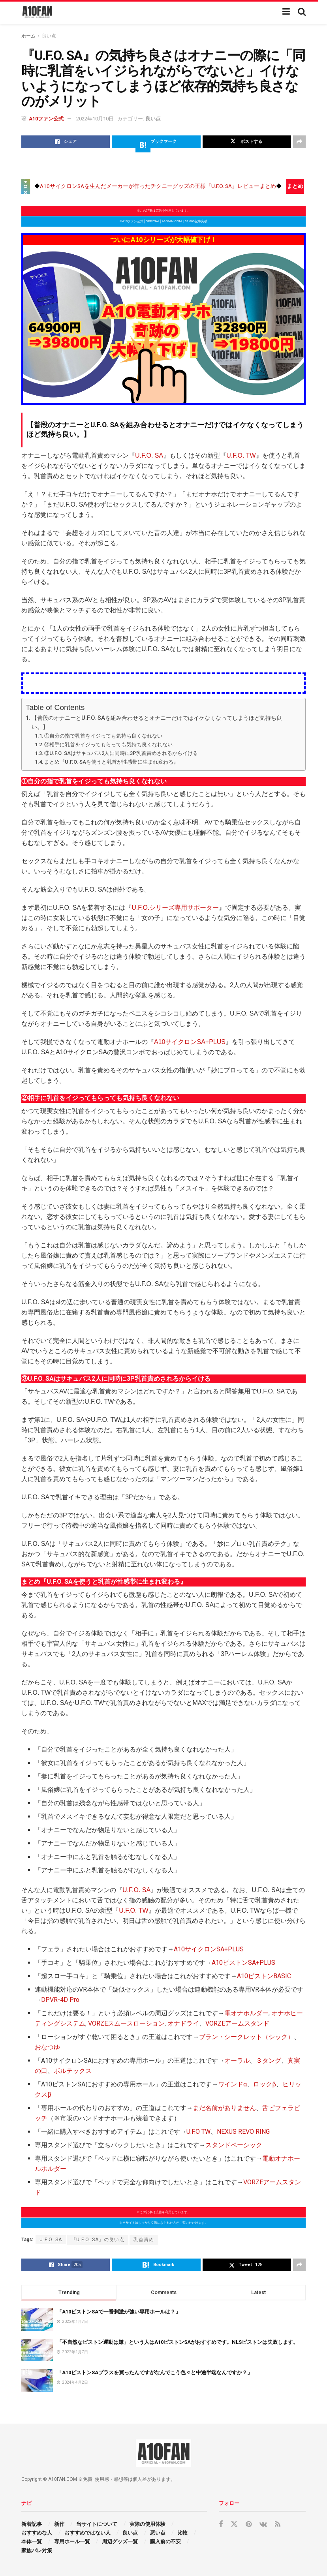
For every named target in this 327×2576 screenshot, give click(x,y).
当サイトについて (96, 2524)
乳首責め (143, 2239)
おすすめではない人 (87, 2533)
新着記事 (31, 2524)
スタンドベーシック (233, 2145)
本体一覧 (31, 2541)
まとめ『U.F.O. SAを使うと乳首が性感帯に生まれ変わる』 (111, 762)
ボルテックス (73, 2071)
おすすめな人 (36, 2533)
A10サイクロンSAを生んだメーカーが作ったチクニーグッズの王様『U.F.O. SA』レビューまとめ (158, 186)
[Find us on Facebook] (221, 2524)
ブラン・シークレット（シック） (246, 2037)
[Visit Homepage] (37, 12)
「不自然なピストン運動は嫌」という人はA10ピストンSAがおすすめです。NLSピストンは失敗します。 (177, 2342)
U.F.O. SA (149, 455)
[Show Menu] (286, 12)
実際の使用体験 (147, 2524)
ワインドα (232, 2084)
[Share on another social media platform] (299, 141)
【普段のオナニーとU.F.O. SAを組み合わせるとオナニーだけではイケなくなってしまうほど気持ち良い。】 (157, 722)
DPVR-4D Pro (60, 1999)
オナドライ (183, 2023)
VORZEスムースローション (126, 2023)
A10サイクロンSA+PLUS (190, 1041)
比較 (182, 2533)
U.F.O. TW (241, 455)
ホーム (28, 36)
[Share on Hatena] (156, 141)
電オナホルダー (246, 2013)
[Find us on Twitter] (234, 2524)
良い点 (49, 36)
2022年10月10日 (95, 119)
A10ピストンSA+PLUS (243, 1962)
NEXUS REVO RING (243, 2131)
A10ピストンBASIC (264, 1976)
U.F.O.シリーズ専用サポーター (175, 907)
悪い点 (157, 2533)
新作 (59, 2524)
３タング (268, 2060)
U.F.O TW (198, 2131)
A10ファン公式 (46, 119)
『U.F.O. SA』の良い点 (97, 2239)
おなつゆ (47, 2047)
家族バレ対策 (36, 2550)
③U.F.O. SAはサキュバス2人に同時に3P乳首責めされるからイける (121, 753)
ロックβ (264, 2084)
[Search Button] (302, 12)
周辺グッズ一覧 (120, 2541)
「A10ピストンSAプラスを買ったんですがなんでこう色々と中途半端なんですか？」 (154, 2372)
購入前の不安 (165, 2541)
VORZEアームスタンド (237, 2023)
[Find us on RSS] (277, 2524)
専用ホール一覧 (72, 2541)
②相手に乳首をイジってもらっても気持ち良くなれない (108, 744)
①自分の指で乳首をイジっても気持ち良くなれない (103, 736)
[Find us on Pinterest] (249, 2524)
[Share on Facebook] (65, 141)
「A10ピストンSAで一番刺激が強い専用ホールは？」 (118, 2312)
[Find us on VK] (263, 2524)
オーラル (237, 2060)
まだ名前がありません (224, 2108)
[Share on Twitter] (247, 141)
